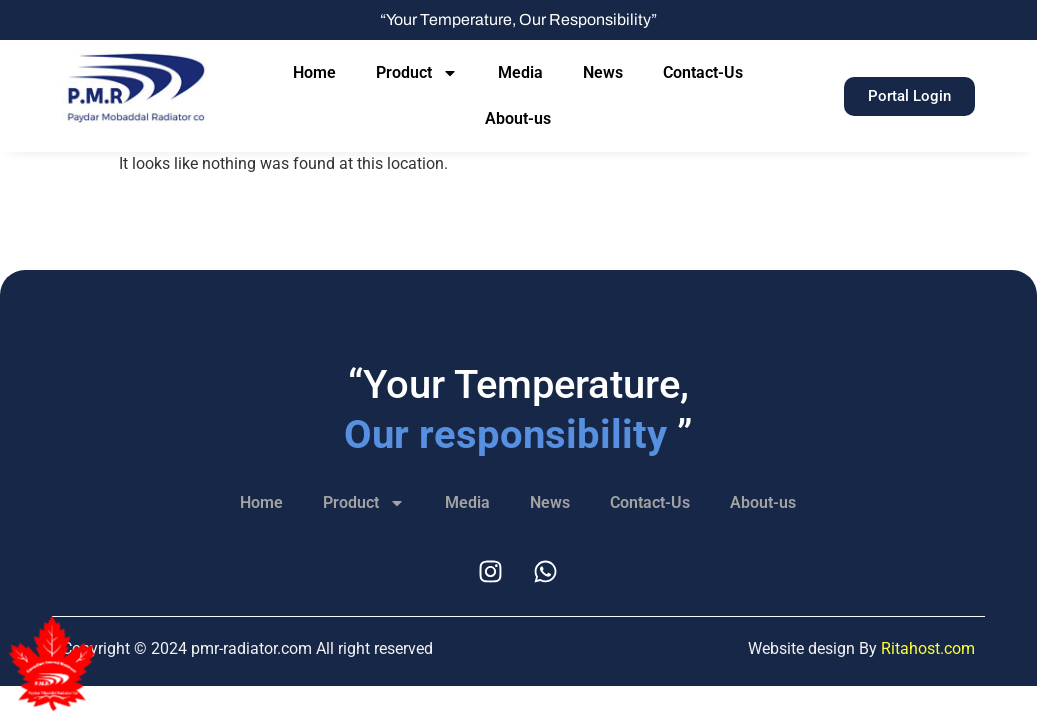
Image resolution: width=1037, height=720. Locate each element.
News (603, 72)
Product (417, 73)
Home (314, 72)
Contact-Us (703, 72)
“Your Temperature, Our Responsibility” (518, 19)
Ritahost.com (928, 648)
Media (520, 72)
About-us (518, 118)
